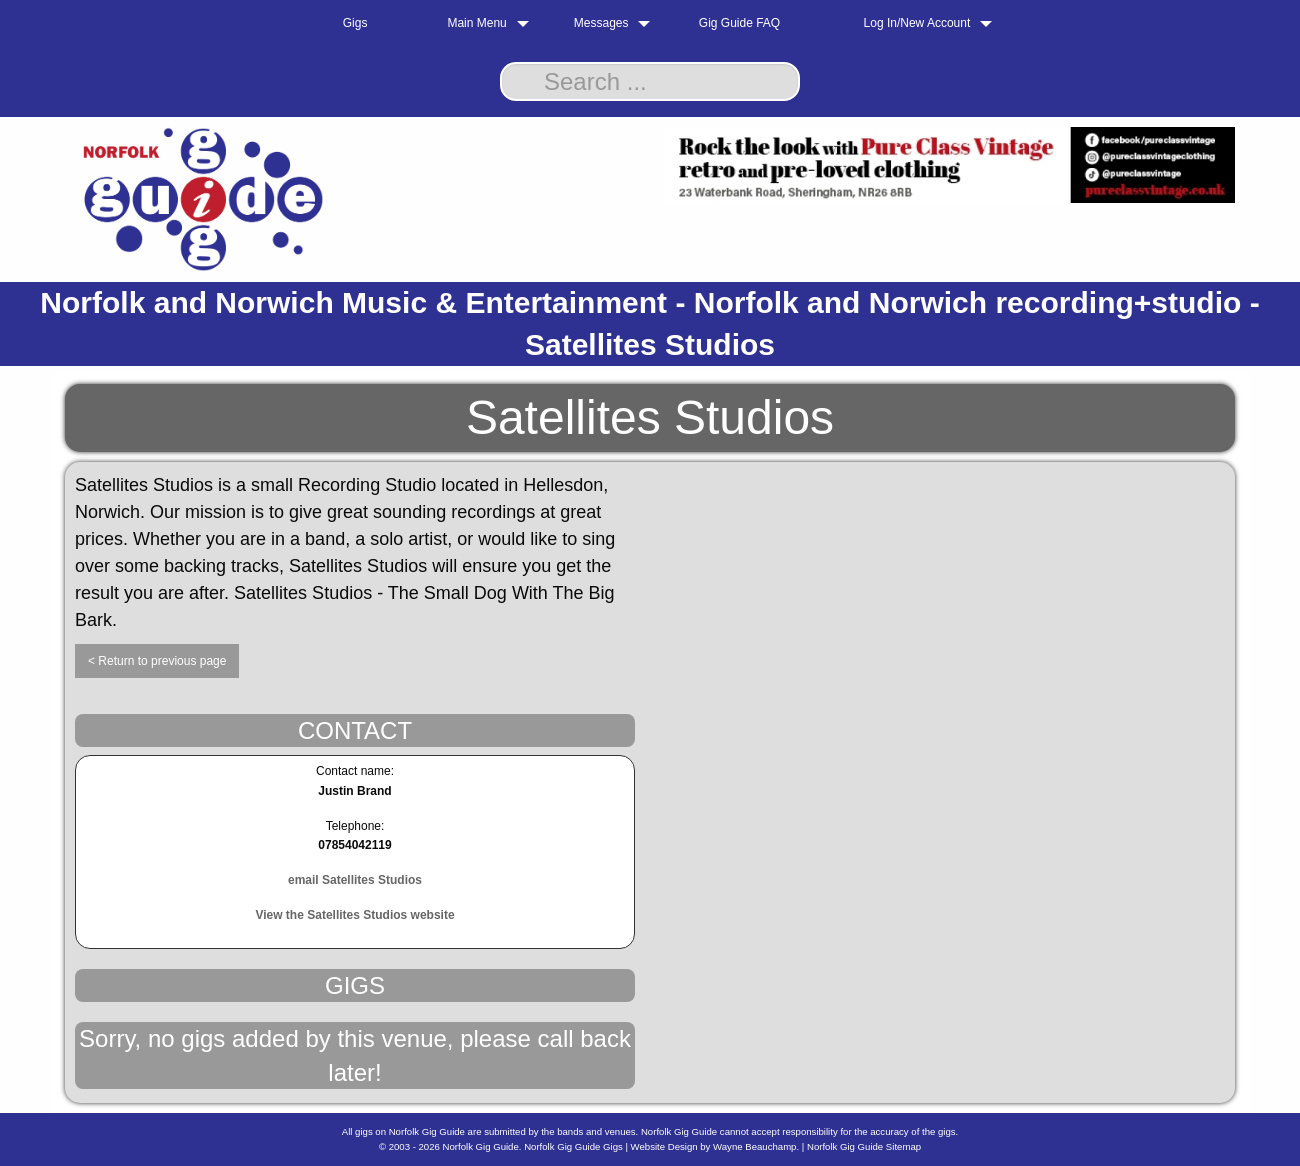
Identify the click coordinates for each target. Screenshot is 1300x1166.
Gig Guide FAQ (739, 23)
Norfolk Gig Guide (481, 1146)
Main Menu (476, 23)
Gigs (355, 23)
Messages (601, 23)
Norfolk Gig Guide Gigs (573, 1146)
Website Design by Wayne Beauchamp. (715, 1146)
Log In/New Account (917, 23)
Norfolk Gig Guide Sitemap (864, 1146)
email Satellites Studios (355, 880)
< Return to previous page (157, 661)
